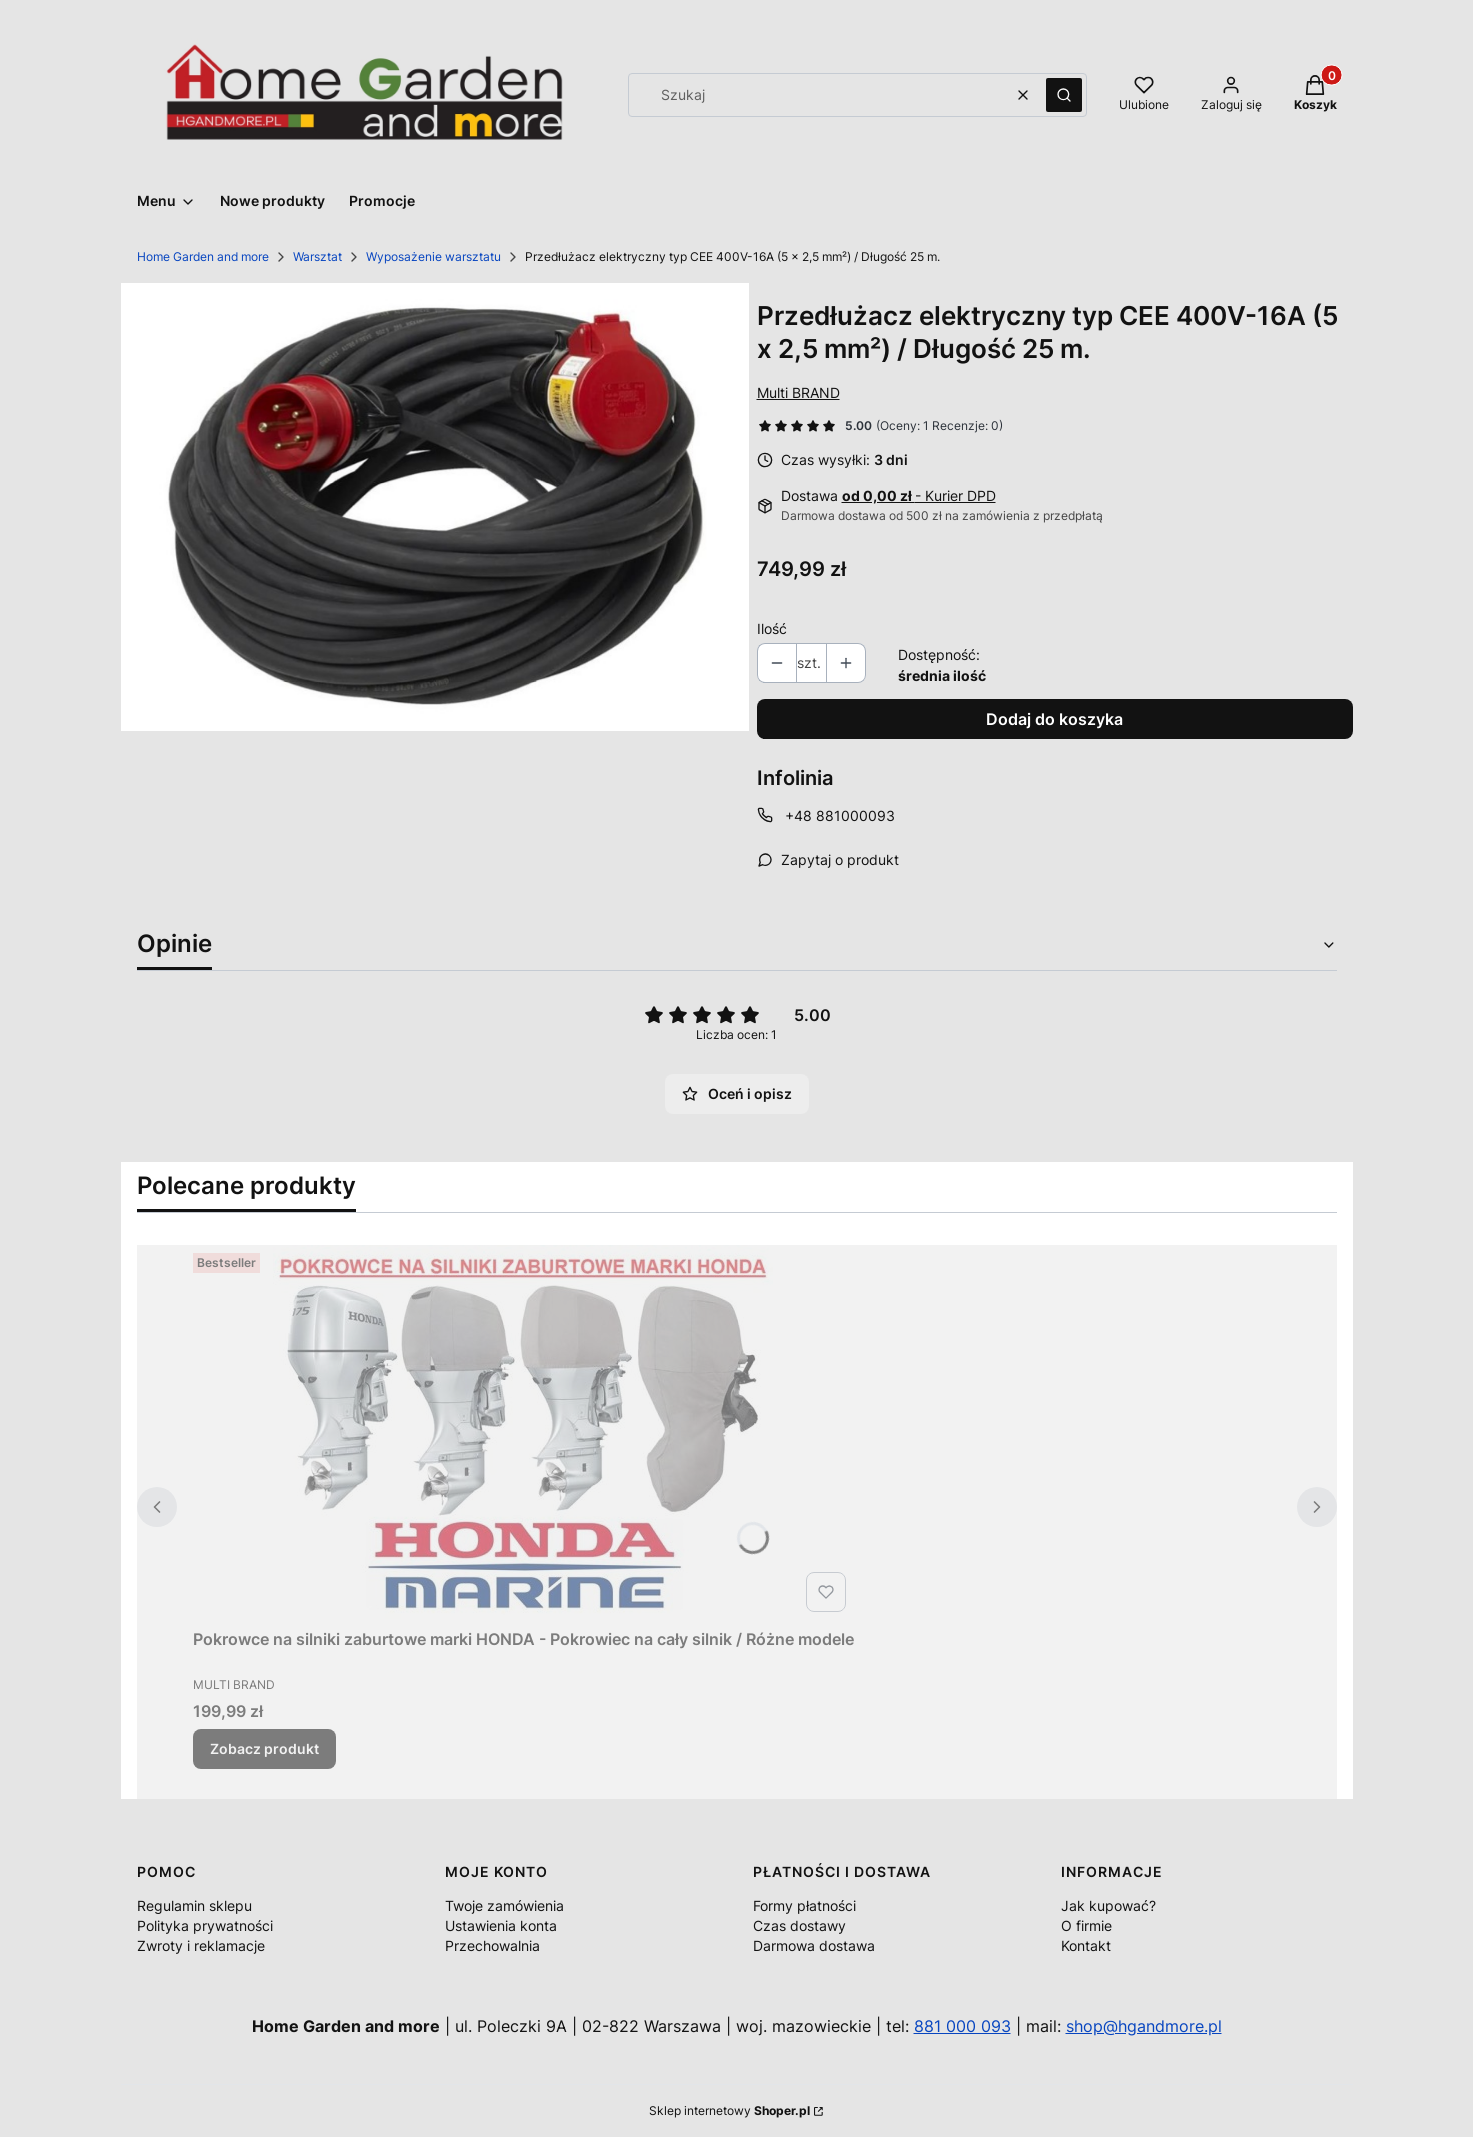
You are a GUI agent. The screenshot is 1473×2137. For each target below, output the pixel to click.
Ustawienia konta (501, 1925)
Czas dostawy (799, 1925)
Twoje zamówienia (504, 1905)
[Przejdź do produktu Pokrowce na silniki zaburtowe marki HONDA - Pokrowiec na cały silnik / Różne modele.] (523, 1432)
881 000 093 (962, 2026)
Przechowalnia (492, 1945)
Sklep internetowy (729, 2110)
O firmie (1086, 1925)
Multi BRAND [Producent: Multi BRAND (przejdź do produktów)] (798, 392)
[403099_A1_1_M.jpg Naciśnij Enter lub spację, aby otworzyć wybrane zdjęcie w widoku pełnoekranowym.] (435, 507)
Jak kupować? (1108, 1905)
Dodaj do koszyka (1054, 719)
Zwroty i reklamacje (201, 1945)
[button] (1064, 95)
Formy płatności (804, 1905)
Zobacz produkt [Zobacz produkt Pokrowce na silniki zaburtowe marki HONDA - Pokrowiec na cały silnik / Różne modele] (264, 1748)
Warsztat (317, 256)
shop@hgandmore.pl (1144, 2026)
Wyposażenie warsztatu (433, 256)
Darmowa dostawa (814, 1945)
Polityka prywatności (205, 1925)
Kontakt (1086, 1945)
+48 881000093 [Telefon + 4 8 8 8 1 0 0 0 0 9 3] (840, 815)
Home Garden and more (203, 256)
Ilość (772, 628)
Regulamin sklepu (194, 1905)
